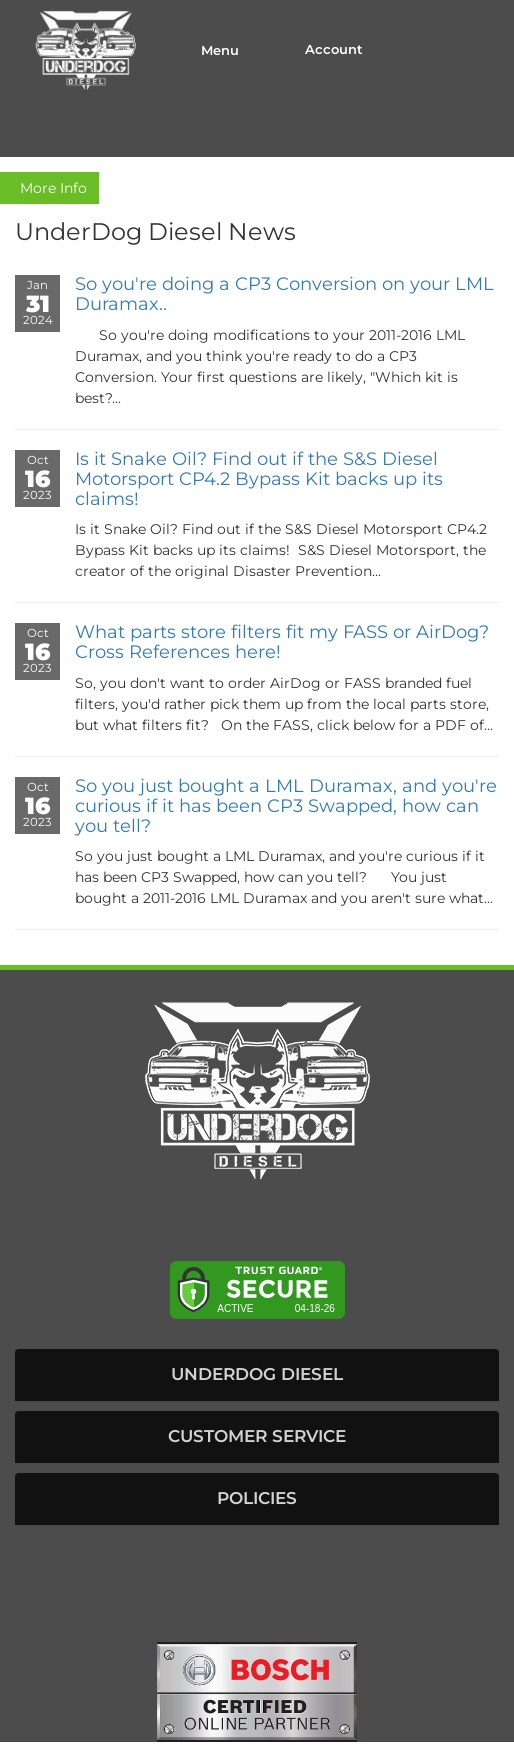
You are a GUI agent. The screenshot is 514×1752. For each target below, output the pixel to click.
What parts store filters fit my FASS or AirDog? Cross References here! (282, 642)
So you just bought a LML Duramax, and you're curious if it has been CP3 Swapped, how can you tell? (286, 806)
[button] (257, 1375)
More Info (49, 188)
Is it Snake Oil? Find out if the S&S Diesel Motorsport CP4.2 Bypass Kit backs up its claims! (259, 479)
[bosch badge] (257, 1690)
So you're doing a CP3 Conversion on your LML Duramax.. (284, 294)
